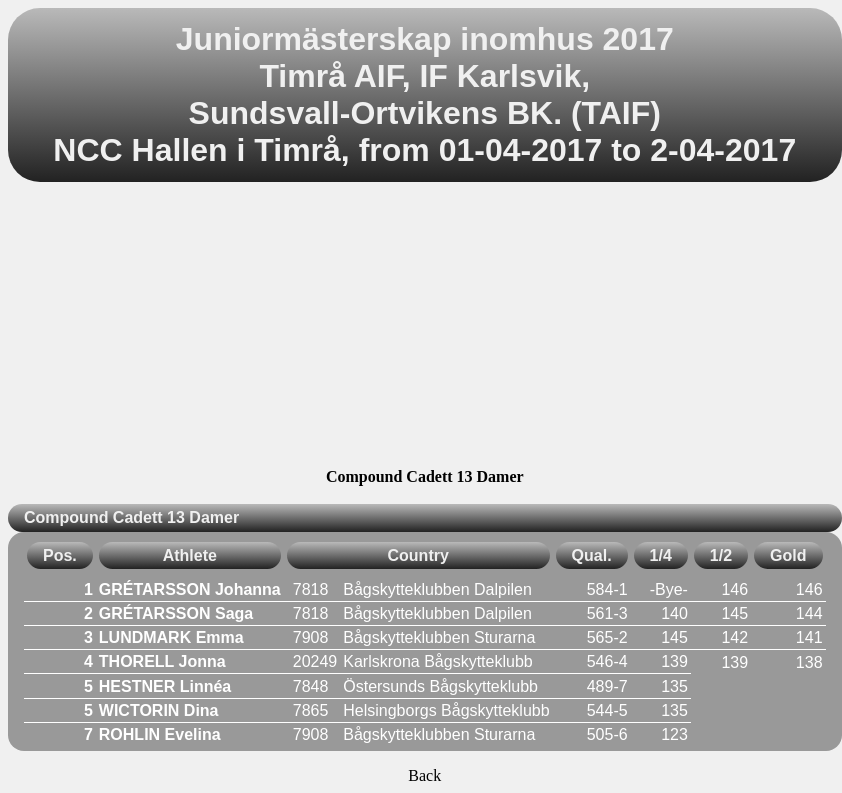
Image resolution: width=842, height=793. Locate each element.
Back (424, 775)
